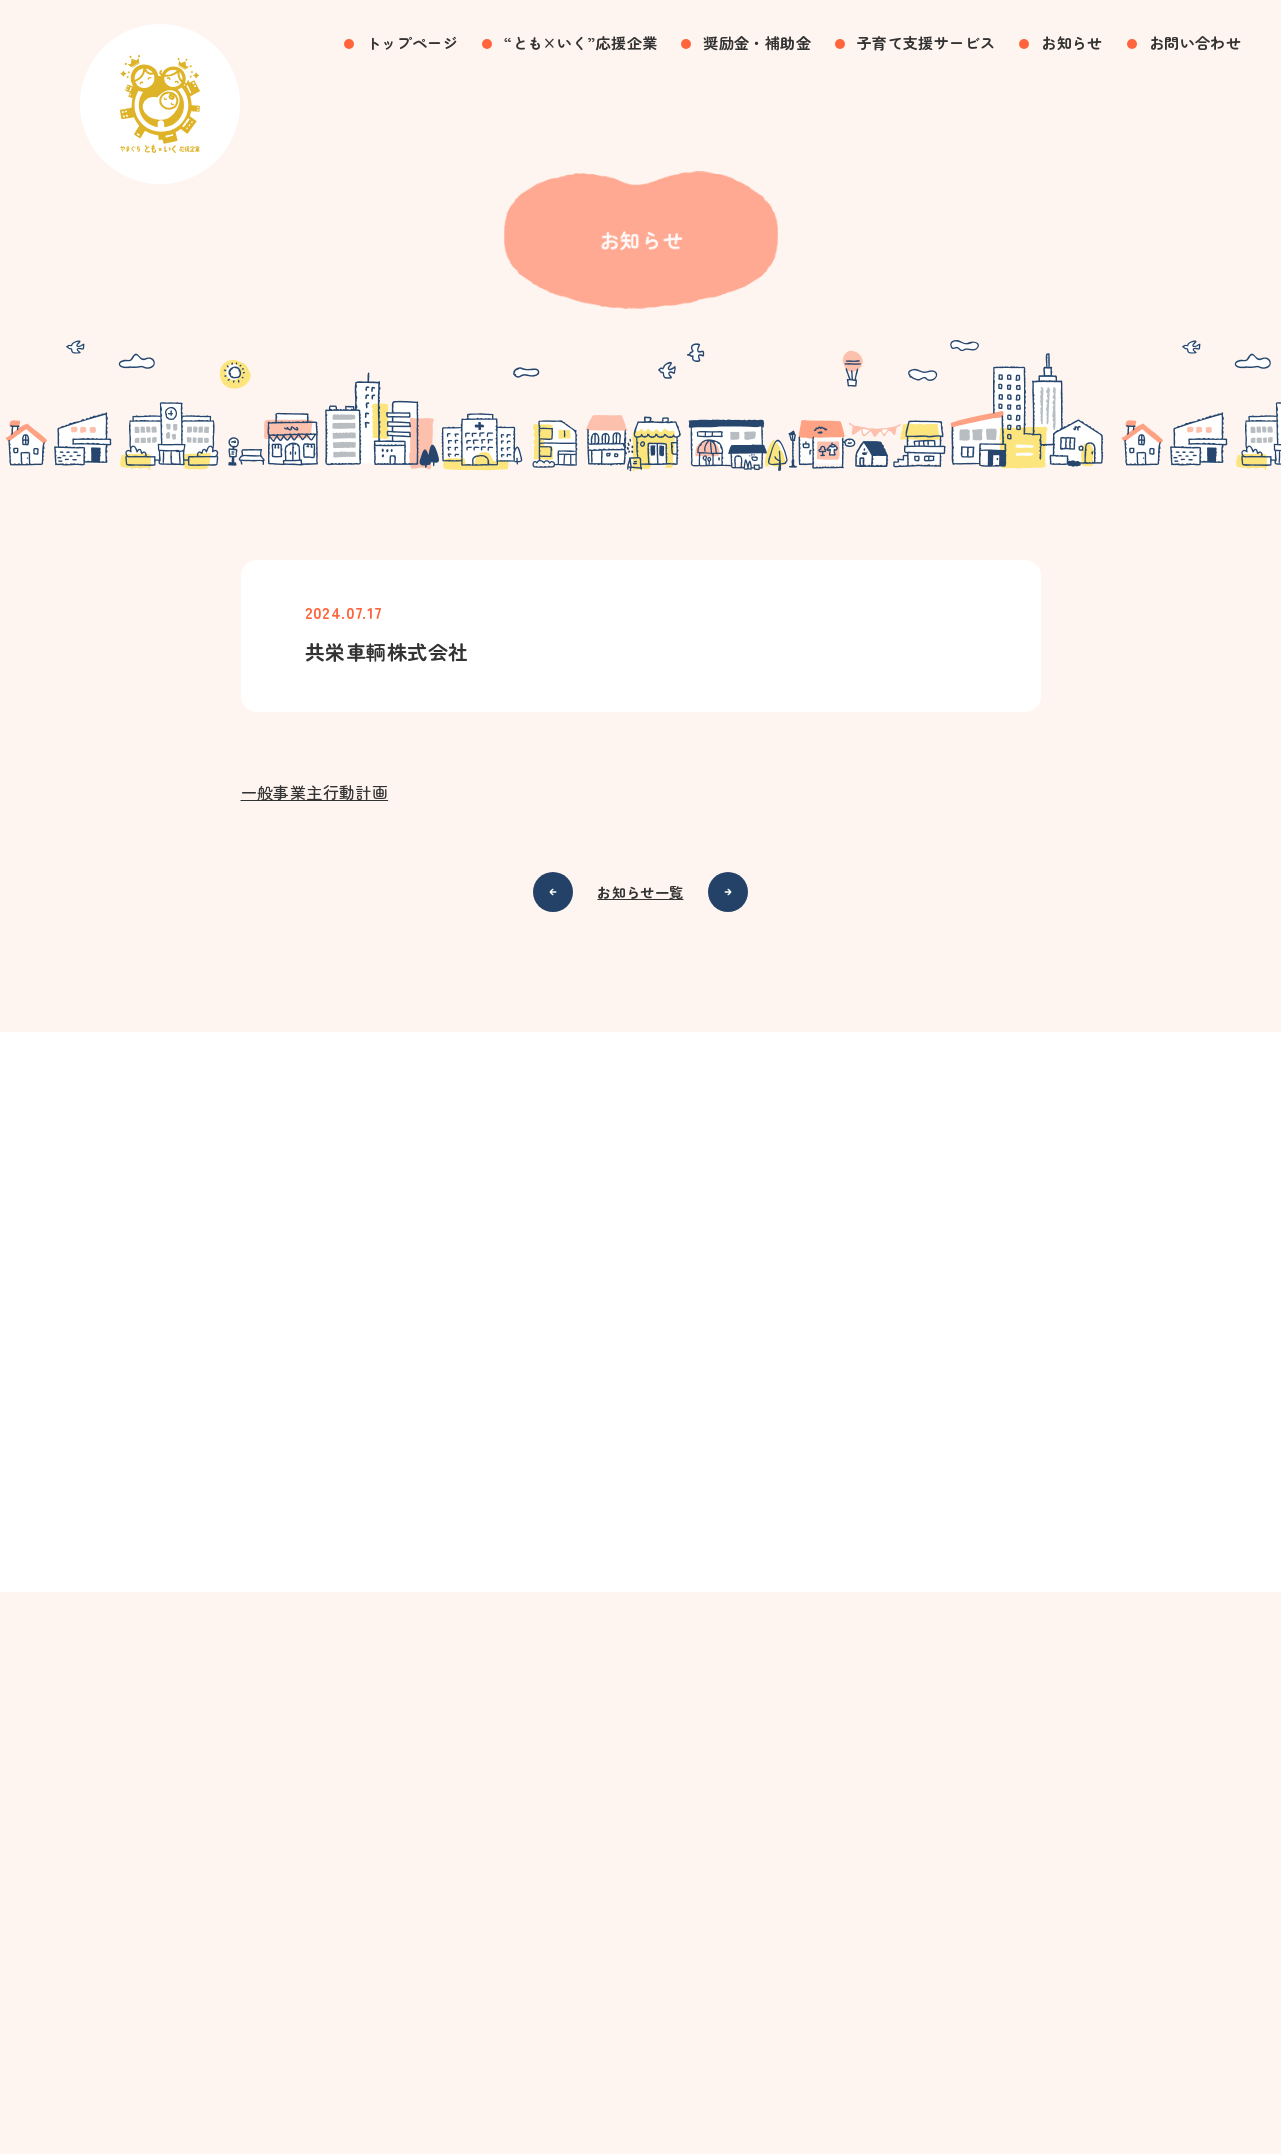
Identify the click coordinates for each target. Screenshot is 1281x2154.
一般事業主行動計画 (315, 793)
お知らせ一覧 (640, 893)
